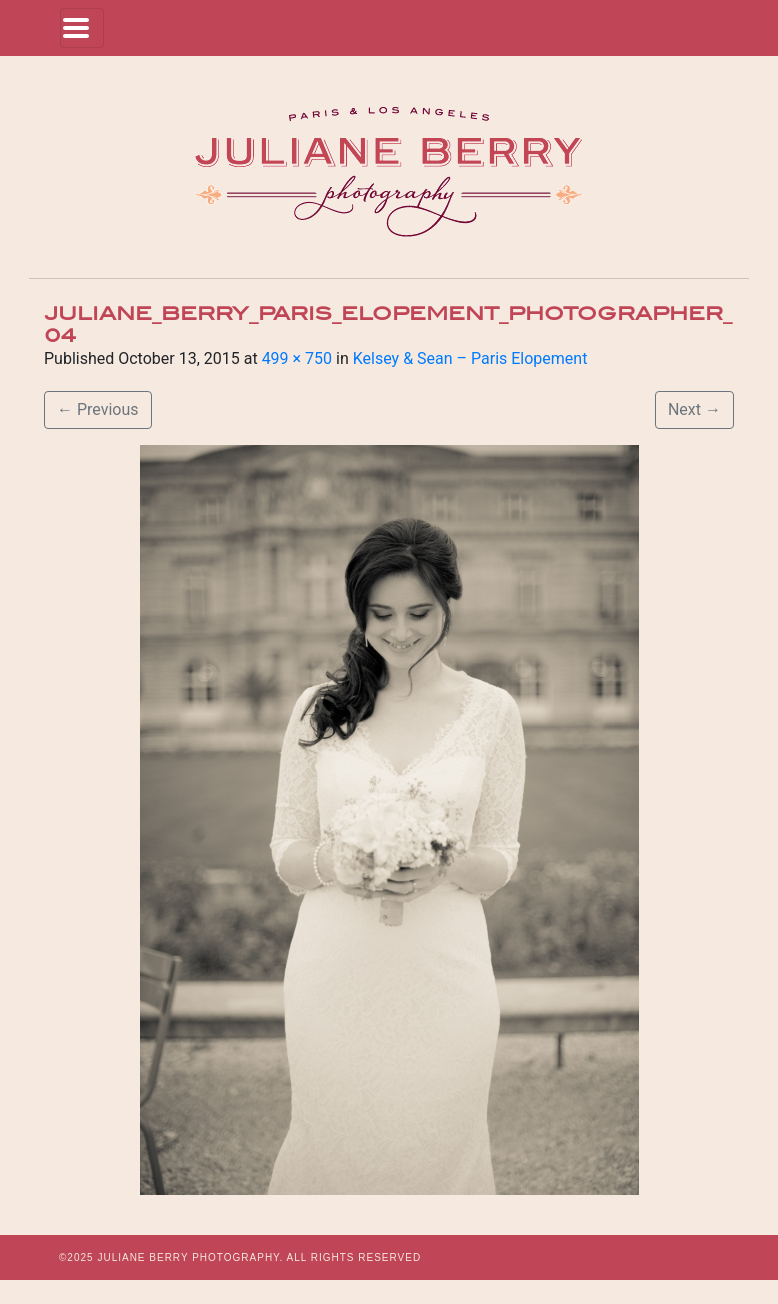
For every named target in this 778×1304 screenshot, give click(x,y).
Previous (98, 409)
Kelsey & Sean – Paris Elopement (470, 358)
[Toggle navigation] (82, 28)
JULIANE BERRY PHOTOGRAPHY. (190, 1257)
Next (694, 409)
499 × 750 (297, 358)
